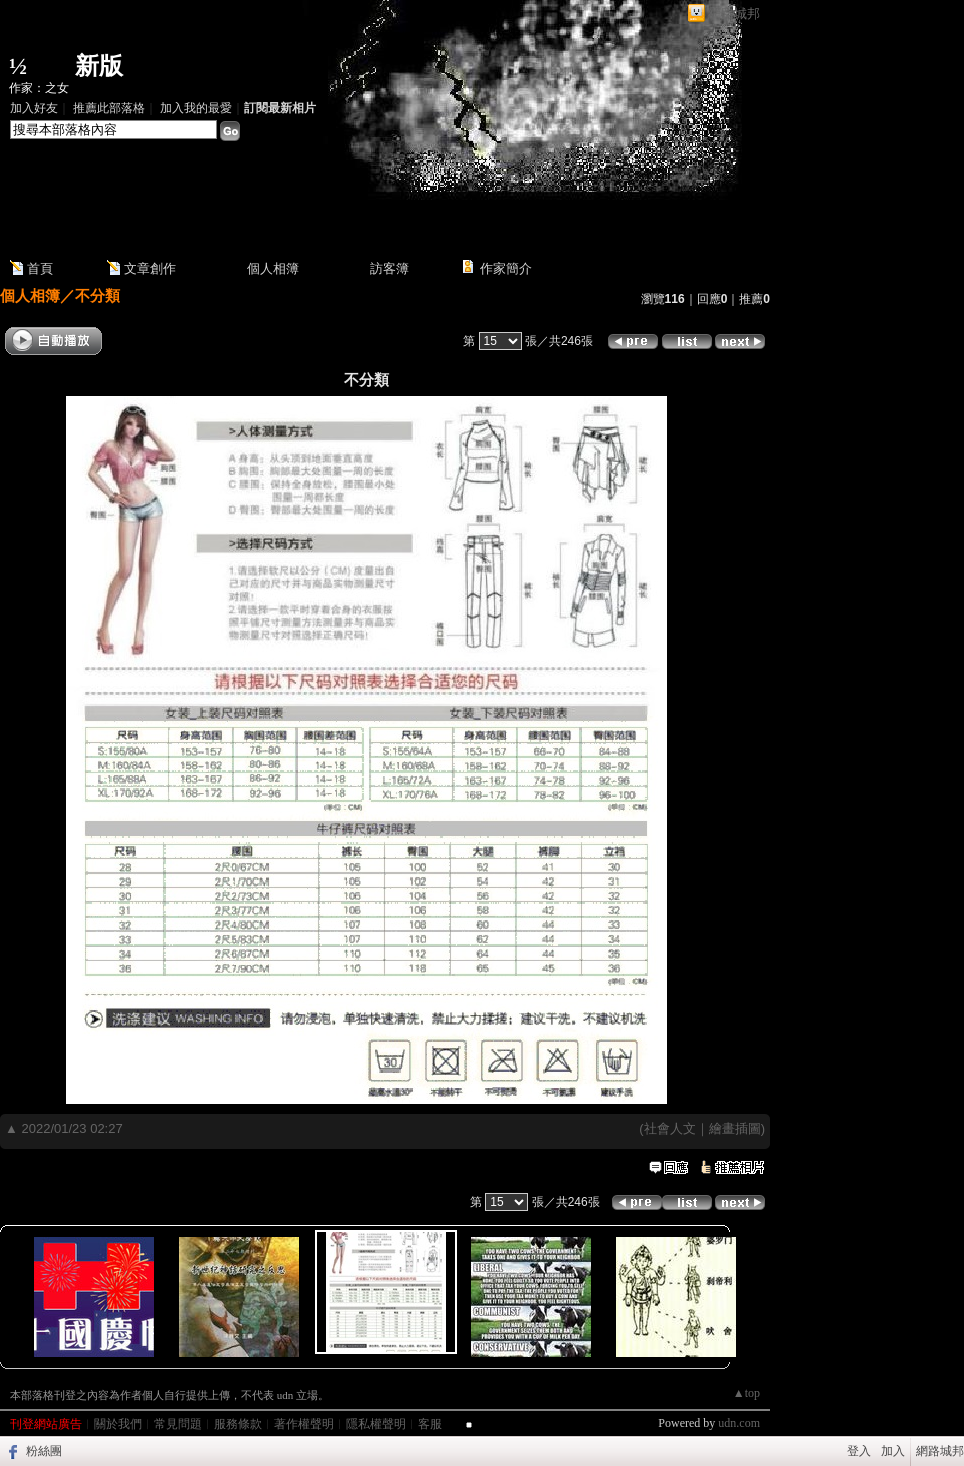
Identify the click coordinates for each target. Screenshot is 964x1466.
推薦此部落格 (109, 108)
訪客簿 (389, 268)
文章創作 (150, 268)
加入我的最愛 (196, 108)
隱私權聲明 (376, 1424)
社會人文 (670, 1128)
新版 (99, 66)
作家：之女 (39, 88)
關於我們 (118, 1424)
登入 (859, 1451)
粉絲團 (44, 1451)
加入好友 (34, 108)
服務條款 (238, 1424)
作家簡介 (506, 268)
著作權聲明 (304, 1424)
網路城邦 (734, 13)
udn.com (739, 1423)
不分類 (97, 295)
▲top (746, 1393)
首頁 (40, 268)
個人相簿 (273, 268)
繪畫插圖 (735, 1128)
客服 (430, 1424)
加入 (893, 1451)
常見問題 (178, 1424)
